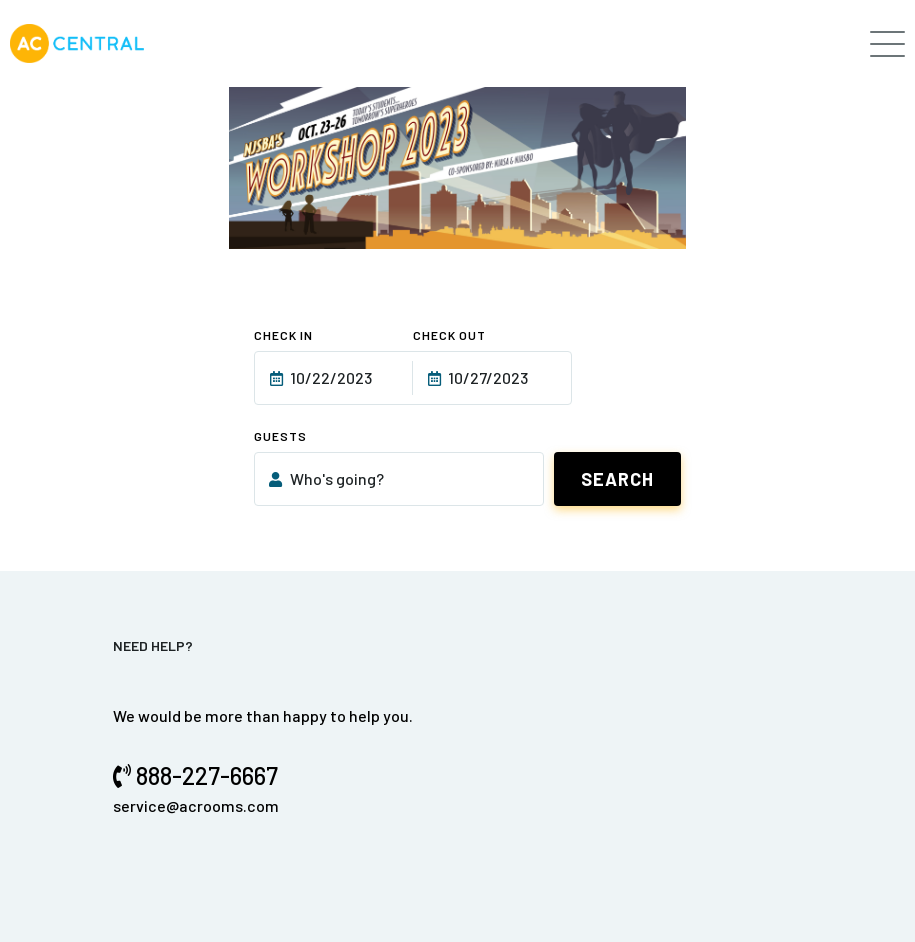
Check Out (449, 335)
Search (617, 479)
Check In (283, 335)
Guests (280, 436)
